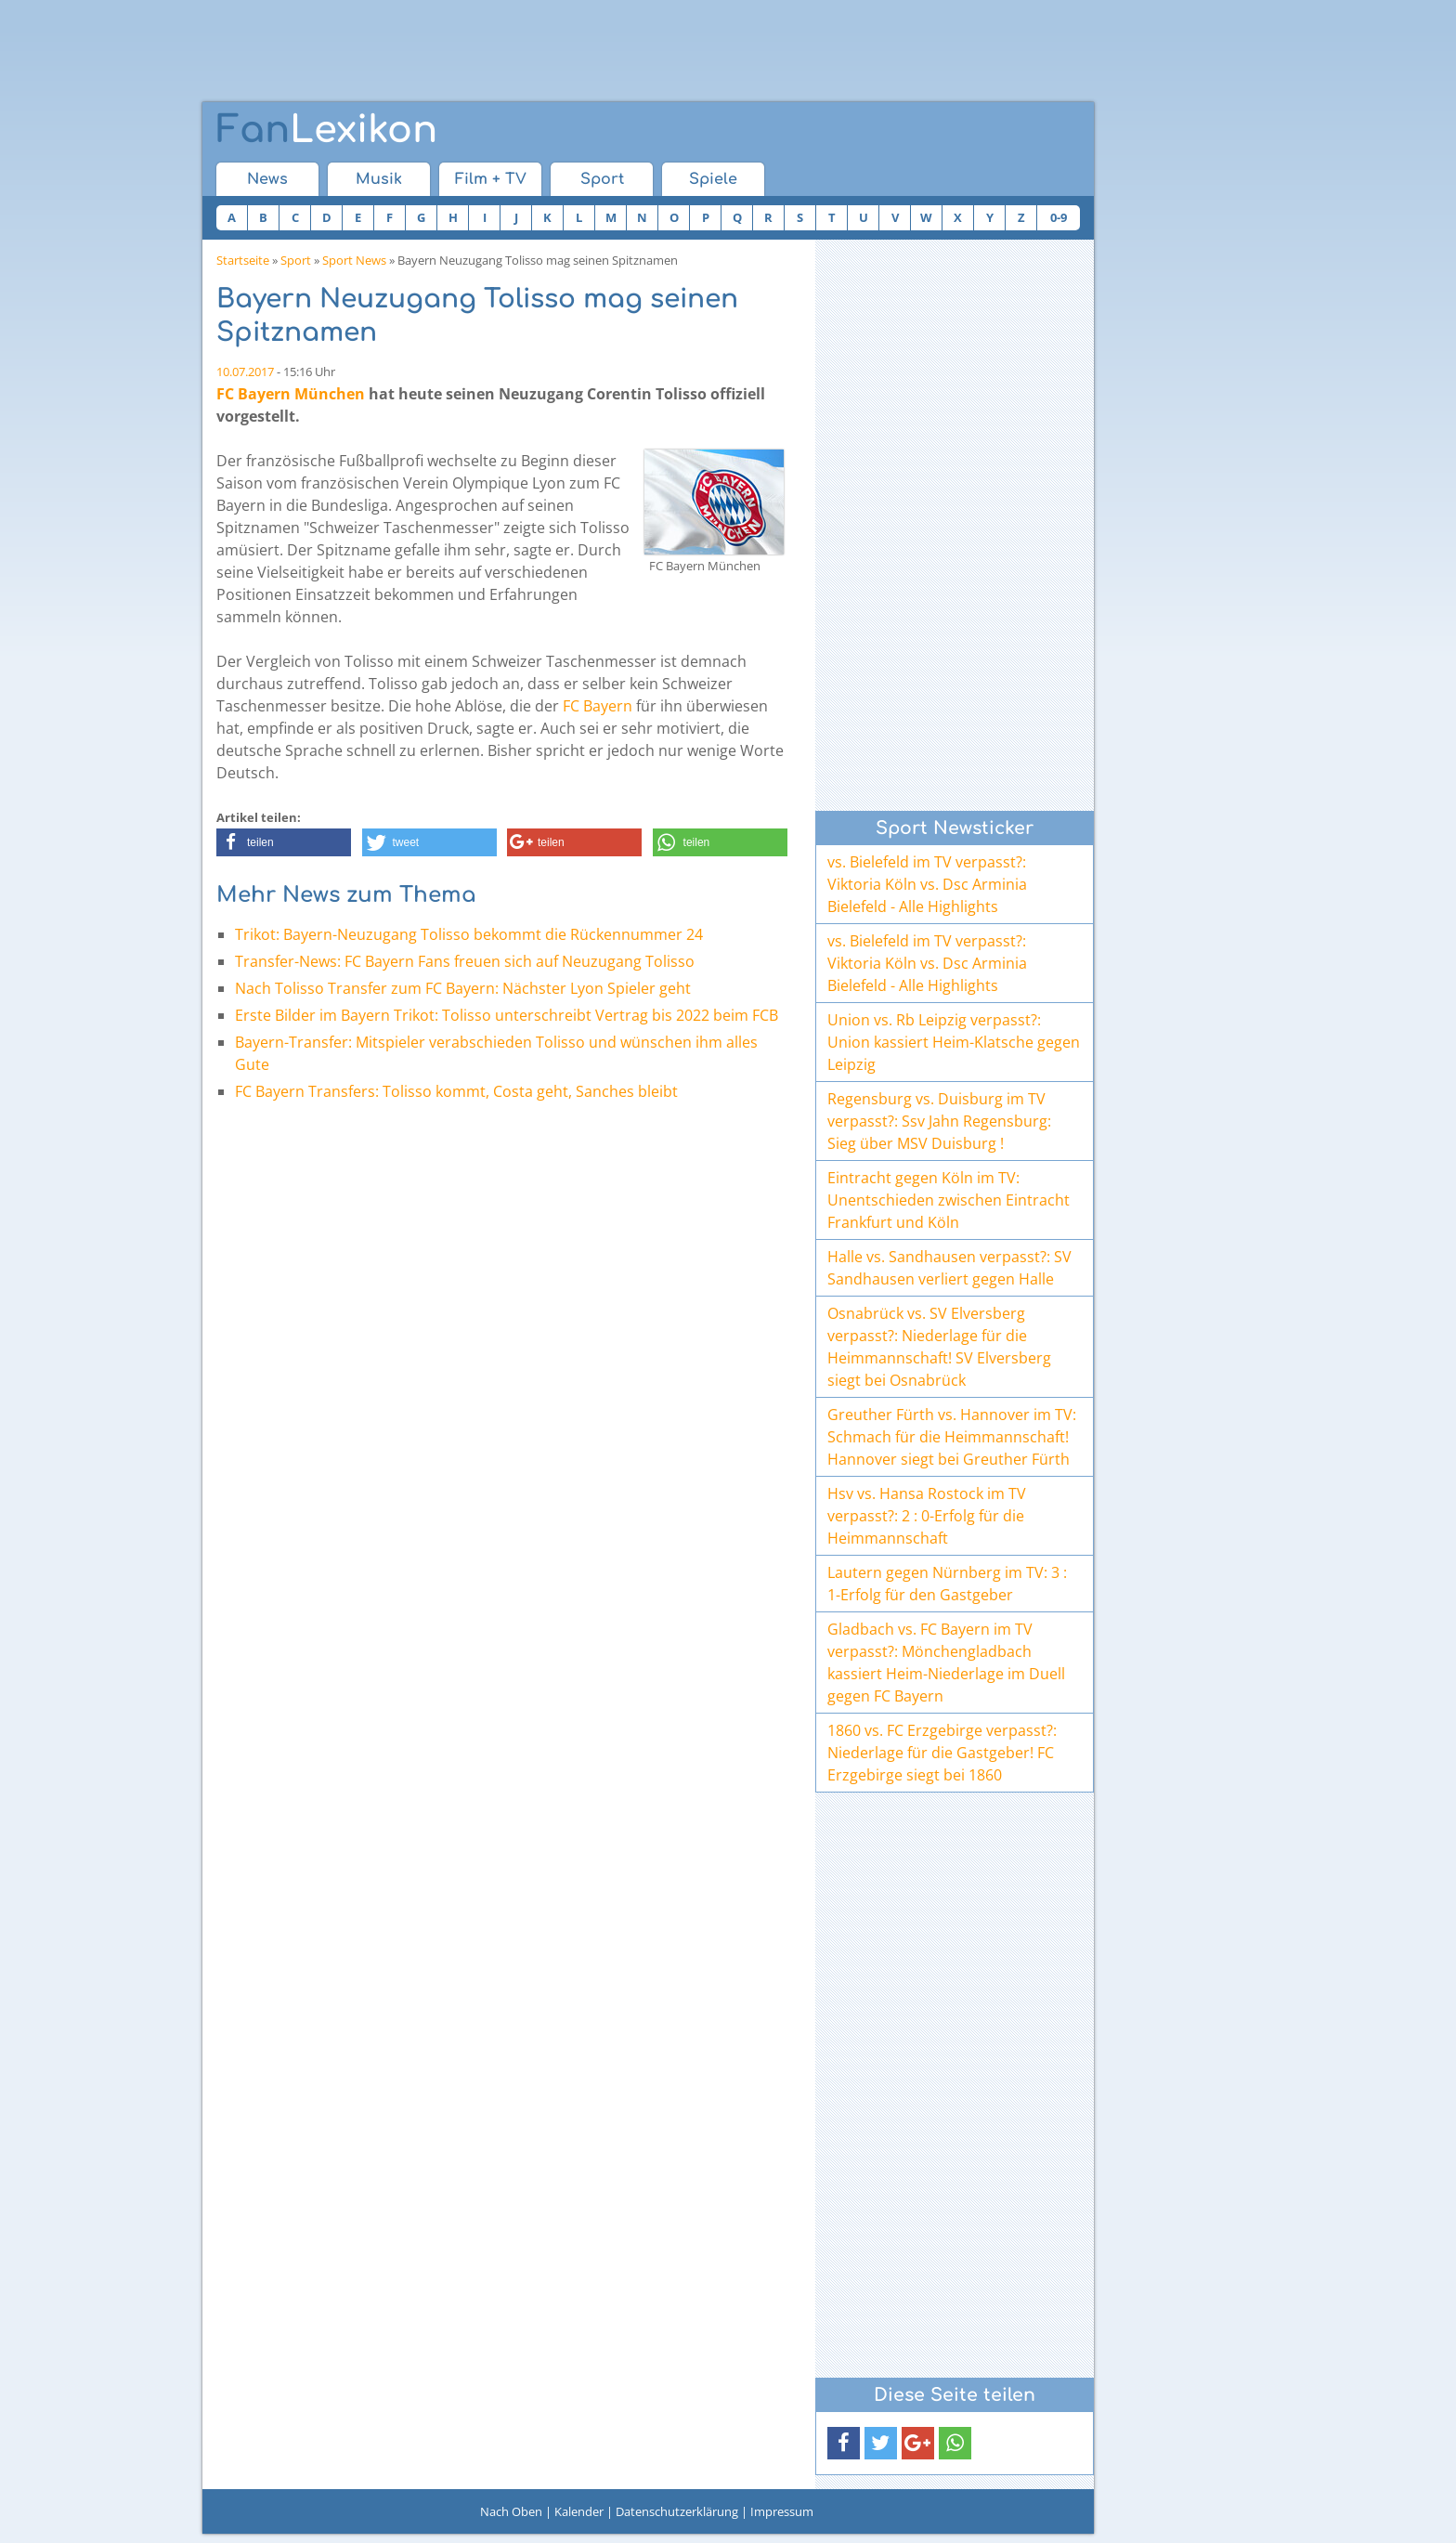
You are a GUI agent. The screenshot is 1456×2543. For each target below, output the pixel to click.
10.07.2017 (245, 371)
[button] (283, 842)
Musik (379, 179)
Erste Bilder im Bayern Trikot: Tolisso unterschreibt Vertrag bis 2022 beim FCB (506, 1015)
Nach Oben (511, 2511)
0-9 (1058, 217)
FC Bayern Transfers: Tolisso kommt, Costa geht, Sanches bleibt (456, 1091)
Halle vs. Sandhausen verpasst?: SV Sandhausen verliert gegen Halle (949, 1267)
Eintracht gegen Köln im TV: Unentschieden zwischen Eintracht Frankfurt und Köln (948, 1199)
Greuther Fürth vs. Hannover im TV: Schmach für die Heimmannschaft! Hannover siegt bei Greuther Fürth (951, 1436)
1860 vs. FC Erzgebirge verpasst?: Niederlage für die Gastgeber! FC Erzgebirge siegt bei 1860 (942, 1752)
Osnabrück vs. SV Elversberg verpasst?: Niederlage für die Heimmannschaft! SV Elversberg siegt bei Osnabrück (939, 1346)
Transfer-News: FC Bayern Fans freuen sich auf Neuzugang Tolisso (465, 961)
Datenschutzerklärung (677, 2511)
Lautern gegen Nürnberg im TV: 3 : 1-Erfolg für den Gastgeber (947, 1583)
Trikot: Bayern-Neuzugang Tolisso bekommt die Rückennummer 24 (469, 934)
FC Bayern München (290, 394)
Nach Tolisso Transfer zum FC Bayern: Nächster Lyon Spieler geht (463, 988)
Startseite (242, 260)
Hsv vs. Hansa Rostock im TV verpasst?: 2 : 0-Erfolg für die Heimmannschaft (926, 1515)
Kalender (579, 2511)
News (267, 179)
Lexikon (326, 130)
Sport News (354, 260)
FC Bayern (597, 706)
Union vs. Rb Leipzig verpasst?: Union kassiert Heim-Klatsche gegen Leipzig (953, 1042)
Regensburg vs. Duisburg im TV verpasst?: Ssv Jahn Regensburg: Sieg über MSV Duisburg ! (939, 1121)
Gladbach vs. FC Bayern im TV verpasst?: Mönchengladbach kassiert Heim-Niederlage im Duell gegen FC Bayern (946, 1662)
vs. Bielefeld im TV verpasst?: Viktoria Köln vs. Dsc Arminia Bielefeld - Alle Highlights (927, 884)
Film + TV (490, 179)
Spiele (713, 179)
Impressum (781, 2511)
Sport (602, 179)
